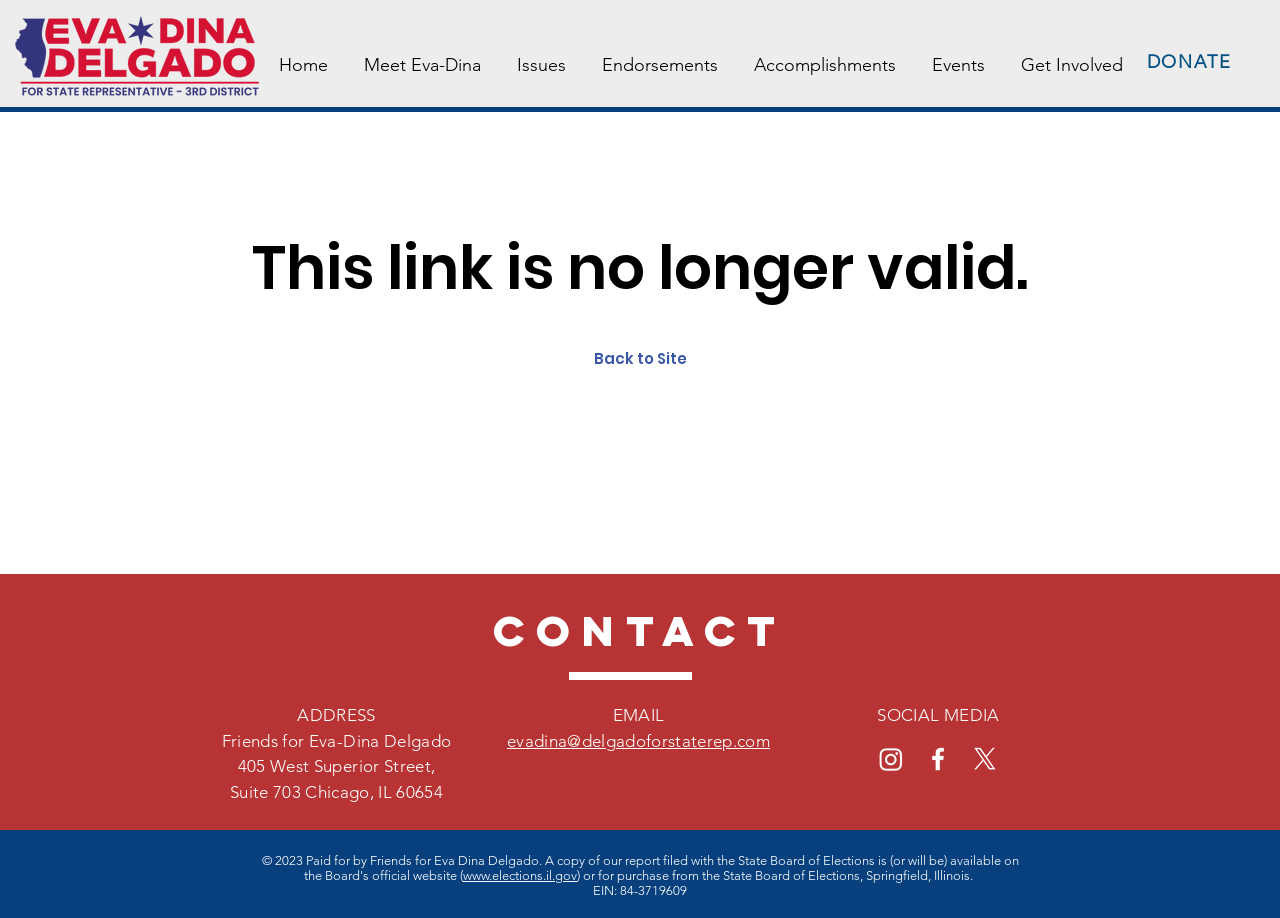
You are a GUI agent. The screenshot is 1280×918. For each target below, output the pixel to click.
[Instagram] (891, 759)
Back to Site (640, 358)
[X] (985, 759)
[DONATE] (1191, 62)
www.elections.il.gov (520, 875)
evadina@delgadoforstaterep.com (638, 741)
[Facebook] (938, 759)
